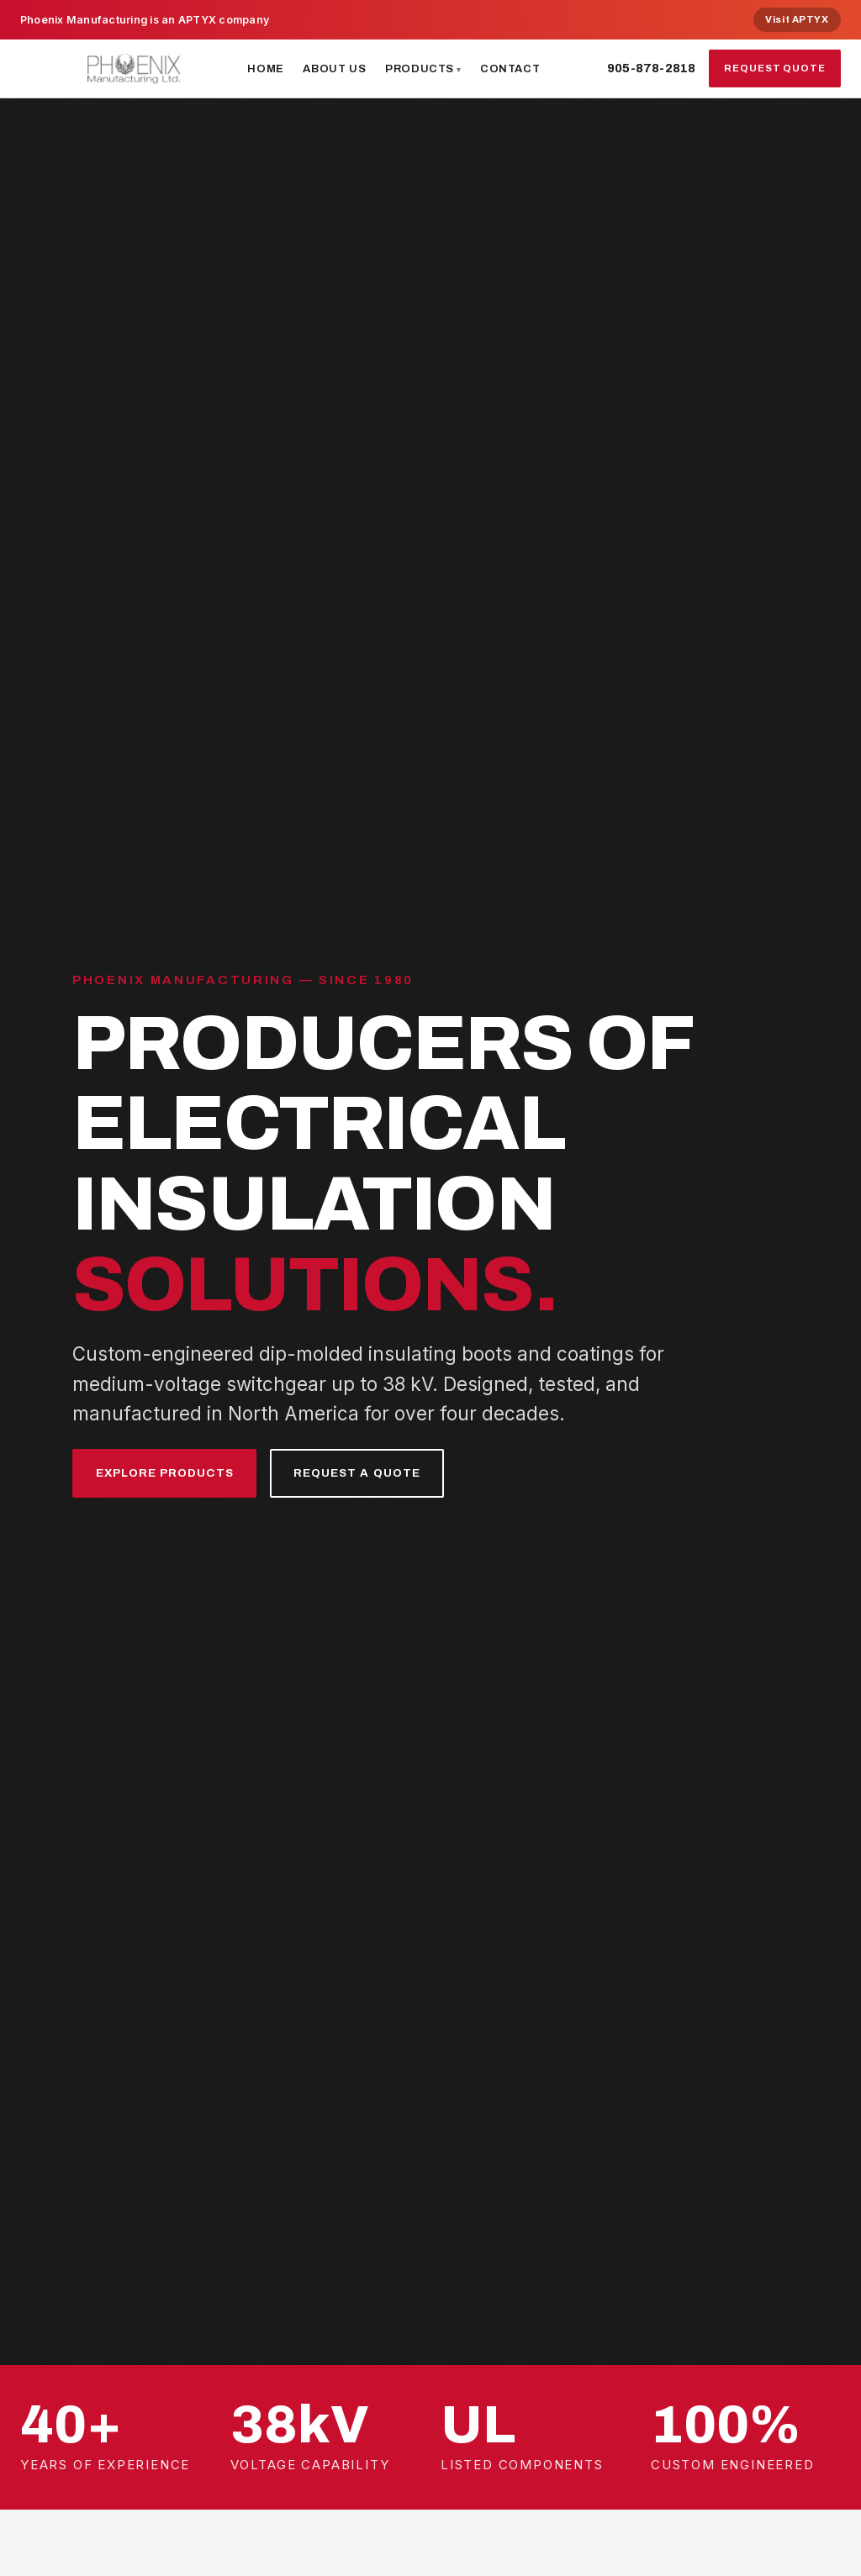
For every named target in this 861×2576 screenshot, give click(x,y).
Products (419, 68)
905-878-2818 (651, 68)
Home (265, 68)
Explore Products (174, 1473)
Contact (510, 68)
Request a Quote (382, 1473)
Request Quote (775, 68)
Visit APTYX (796, 19)
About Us (334, 68)
